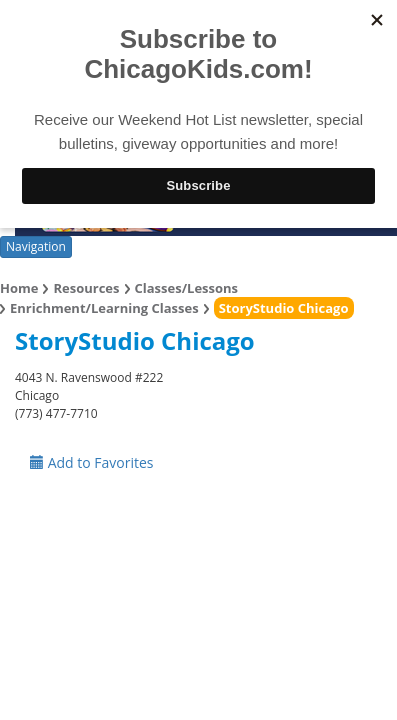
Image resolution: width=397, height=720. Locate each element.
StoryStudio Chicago (284, 308)
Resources (86, 288)
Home (19, 288)
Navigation (36, 246)
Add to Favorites (92, 462)
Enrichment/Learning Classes (104, 308)
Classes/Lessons (187, 288)
